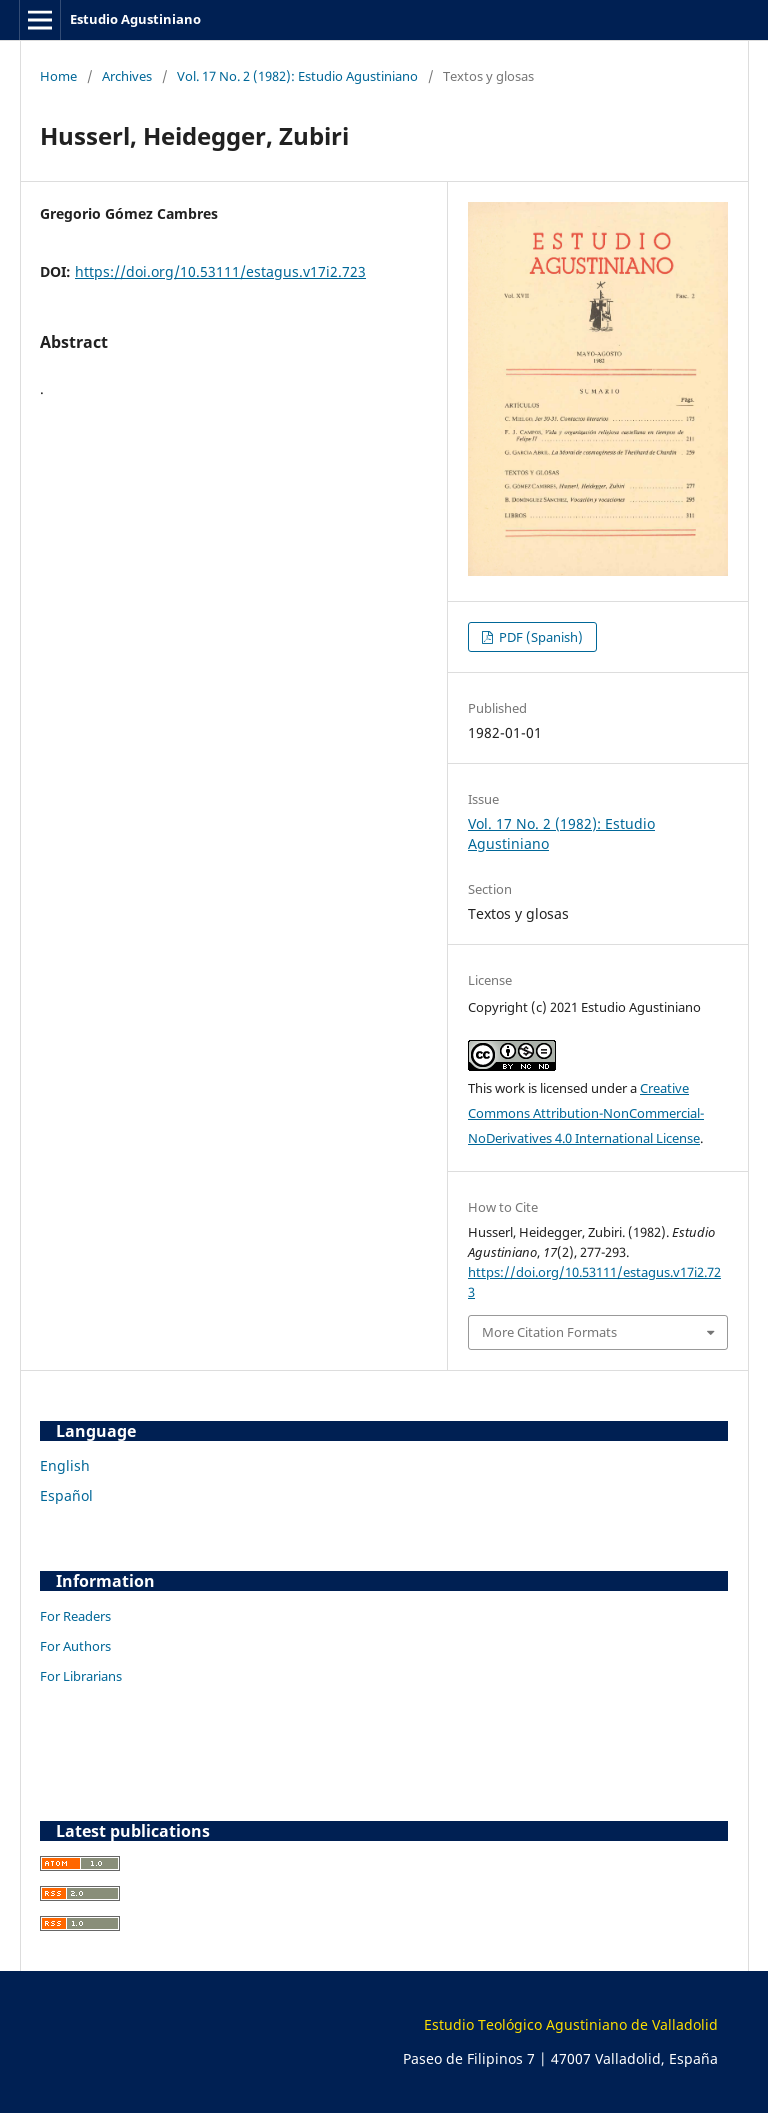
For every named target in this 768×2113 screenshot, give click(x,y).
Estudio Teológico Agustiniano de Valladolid (571, 2024)
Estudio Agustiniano (135, 19)
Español (66, 1495)
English (65, 1465)
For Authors (75, 1646)
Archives (127, 76)
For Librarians (81, 1676)
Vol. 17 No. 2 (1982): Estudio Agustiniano (297, 76)
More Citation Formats (549, 1332)
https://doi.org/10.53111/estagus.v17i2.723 (220, 271)
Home (58, 76)
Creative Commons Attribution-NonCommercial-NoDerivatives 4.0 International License (586, 1113)
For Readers (75, 1616)
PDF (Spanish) (539, 637)
